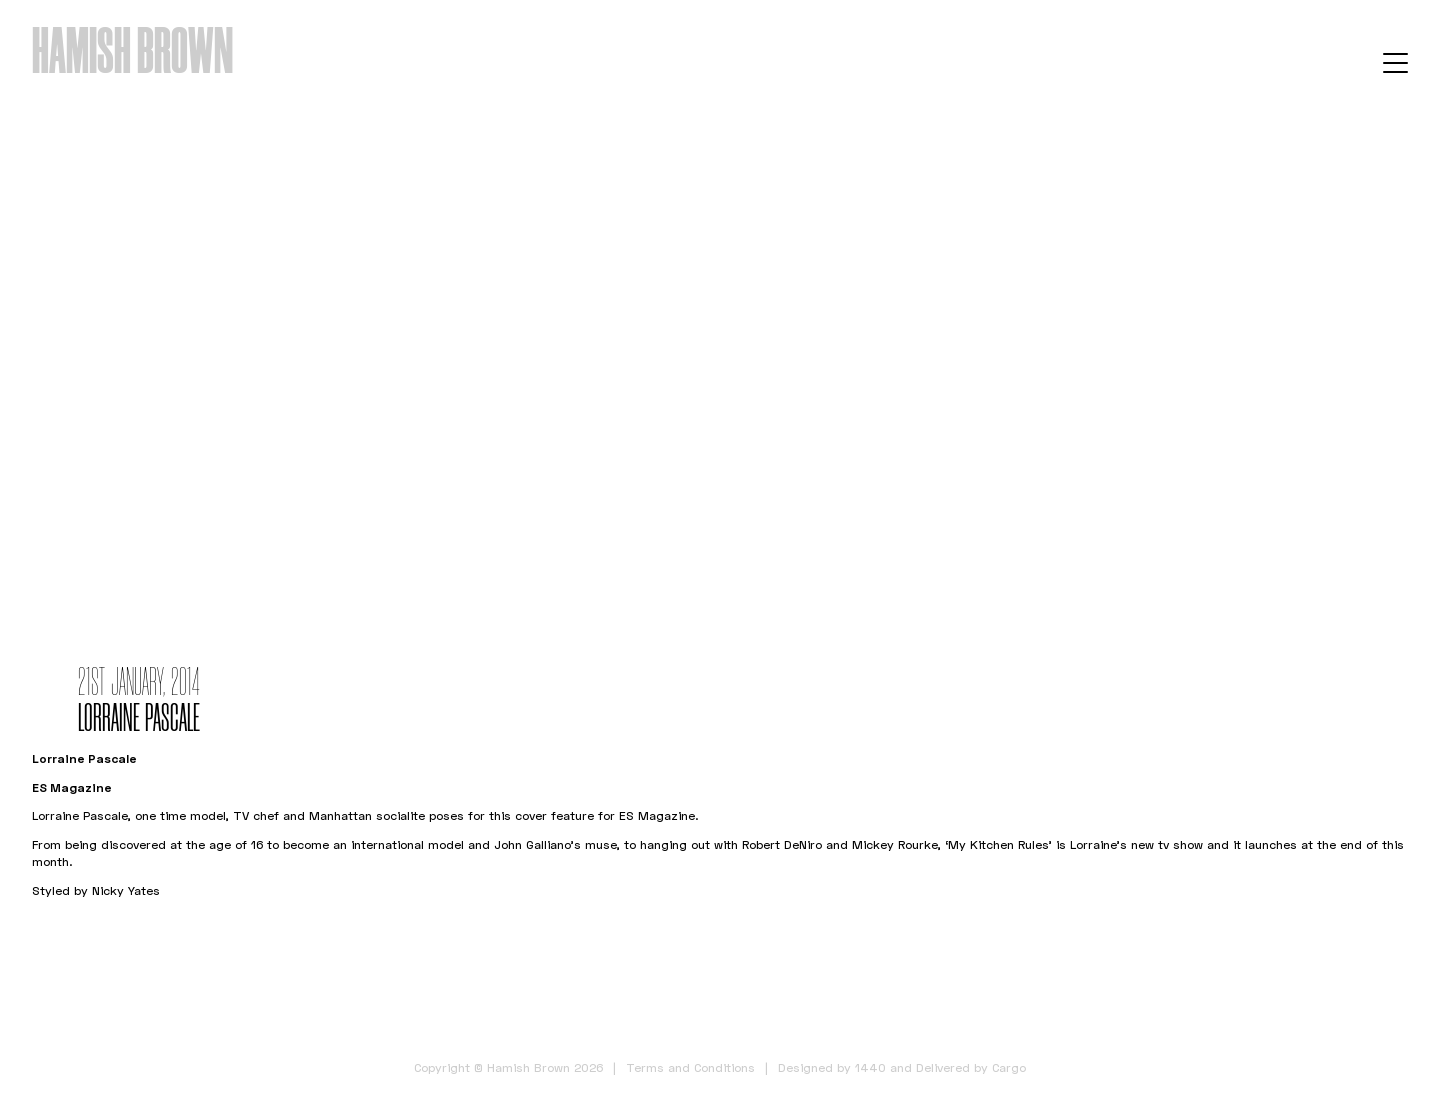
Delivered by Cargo (971, 1067)
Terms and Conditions (690, 1067)
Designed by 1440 (832, 1067)
